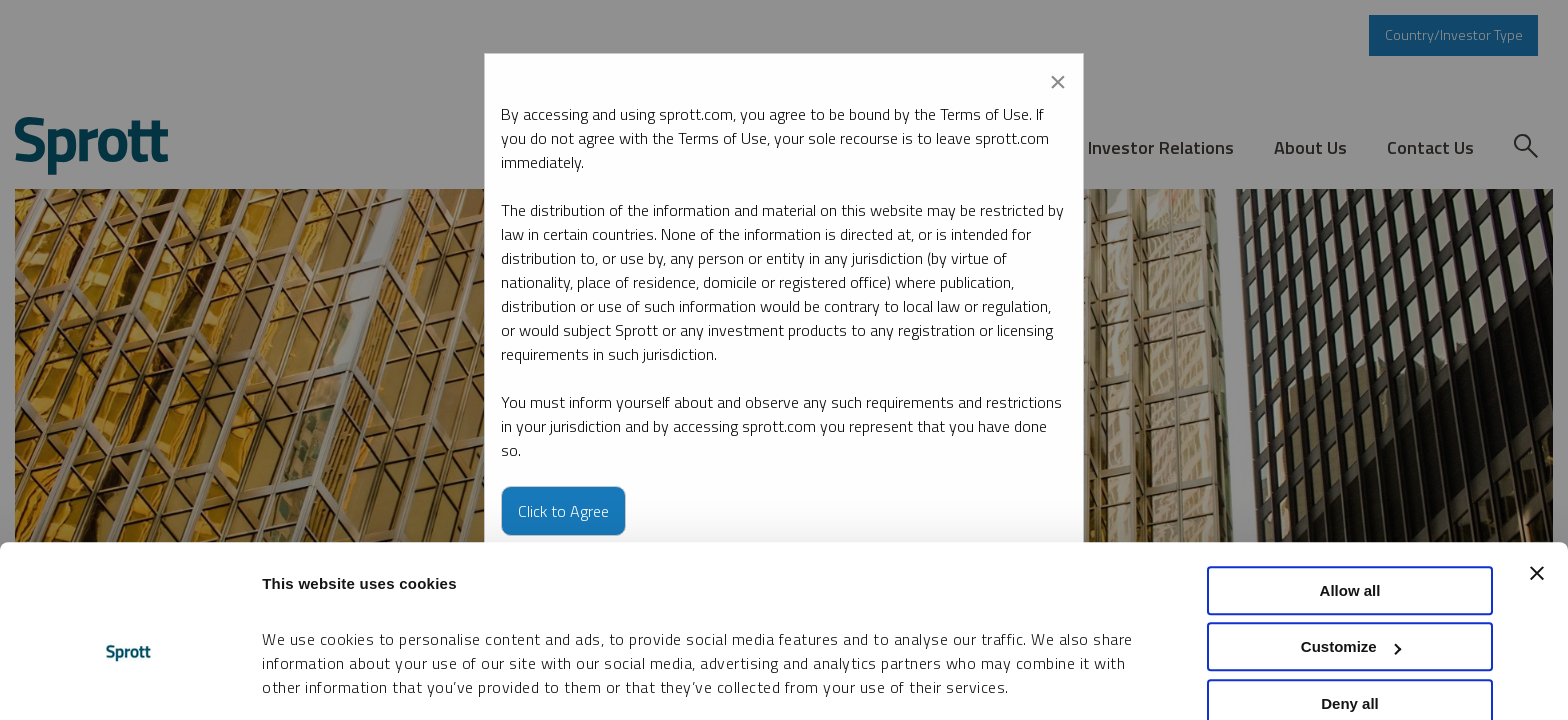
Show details (308, 680)
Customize (1351, 537)
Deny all (1350, 593)
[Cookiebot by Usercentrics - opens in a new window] (129, 681)
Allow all (1350, 480)
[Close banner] (1537, 463)
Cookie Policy (832, 625)
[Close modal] (1058, 78)
